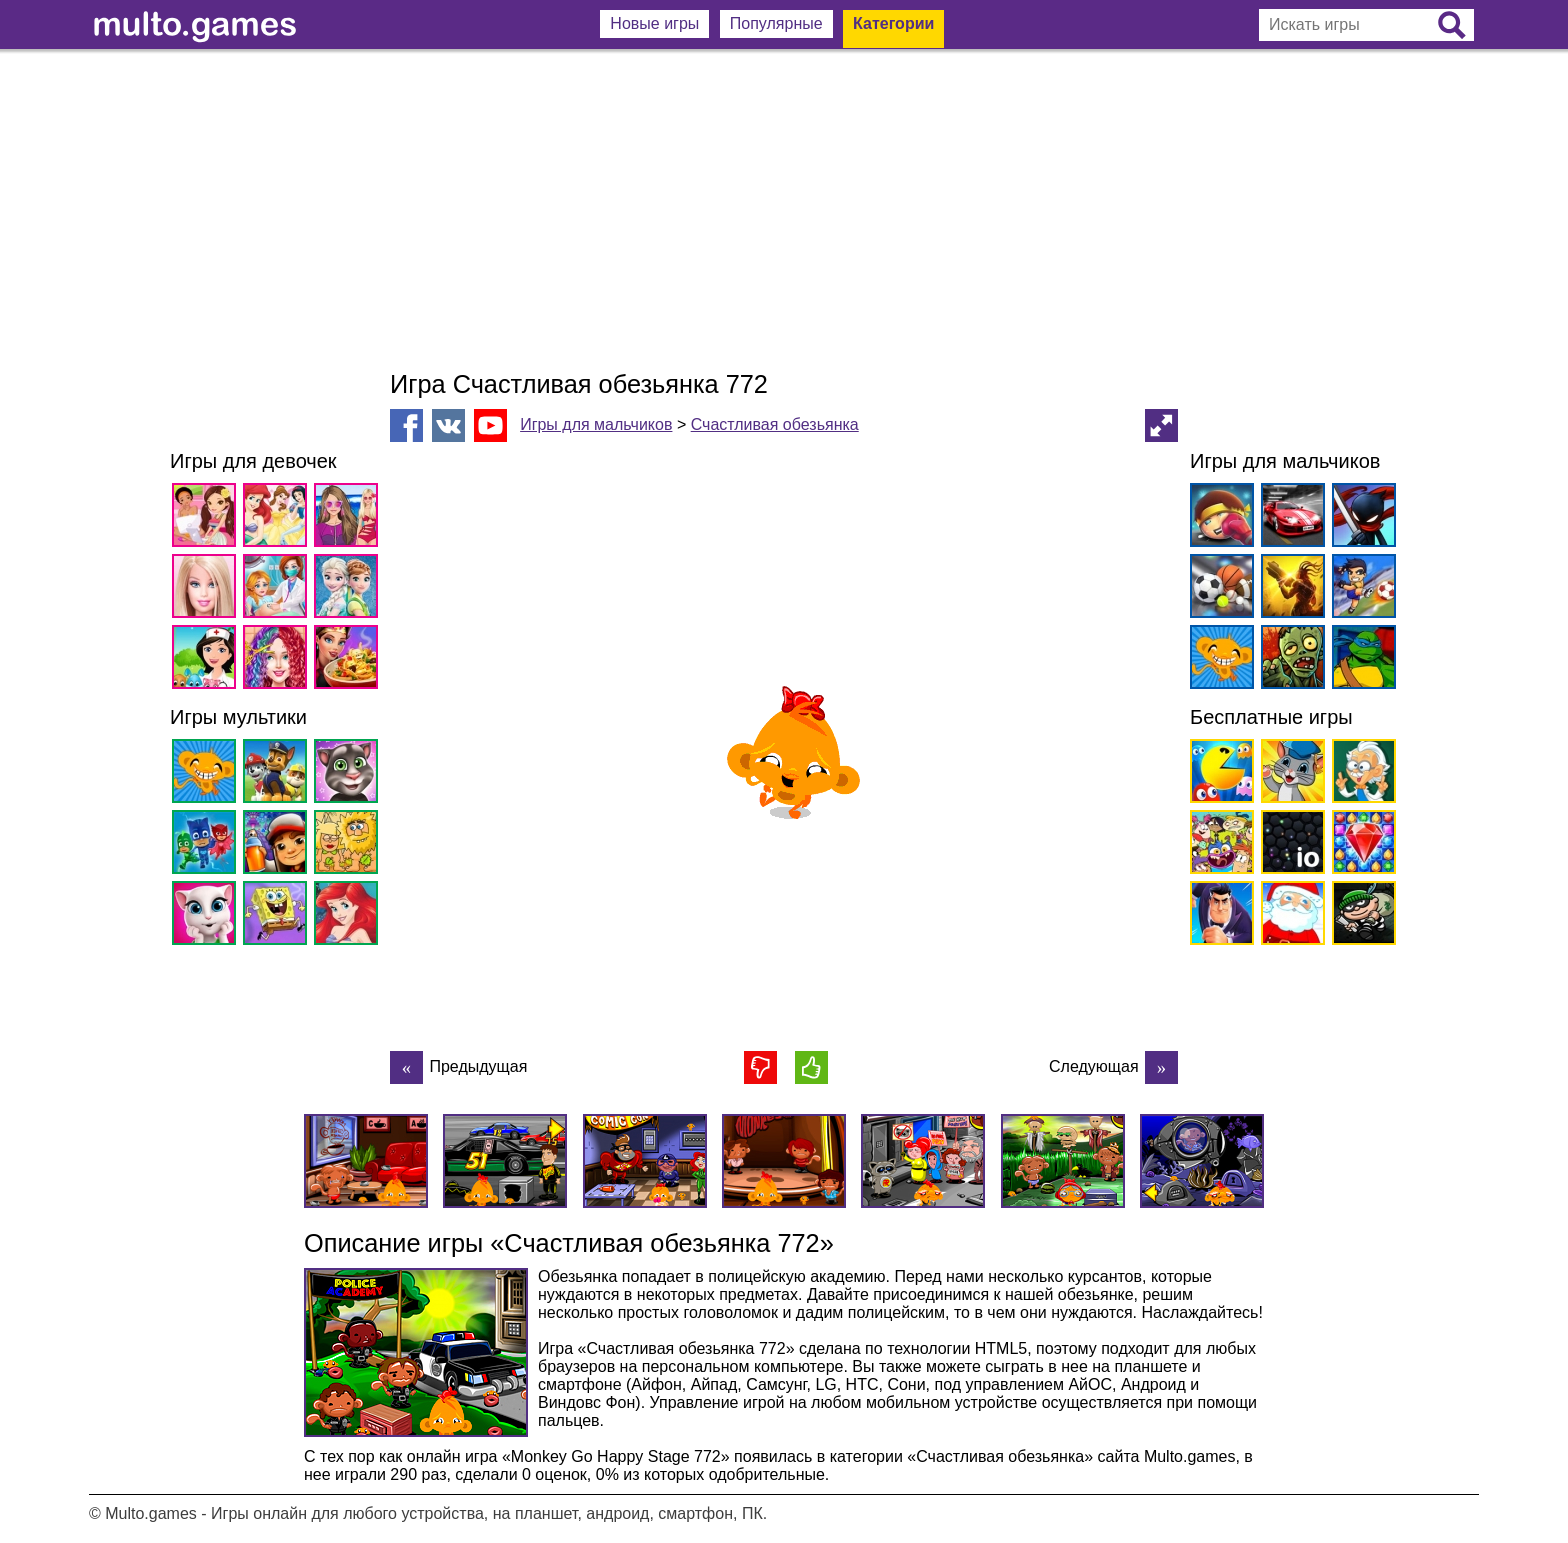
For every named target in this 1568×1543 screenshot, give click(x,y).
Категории (893, 23)
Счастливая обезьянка (775, 424)
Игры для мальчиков (596, 424)
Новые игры (654, 23)
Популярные (776, 23)
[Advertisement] (784, 210)
